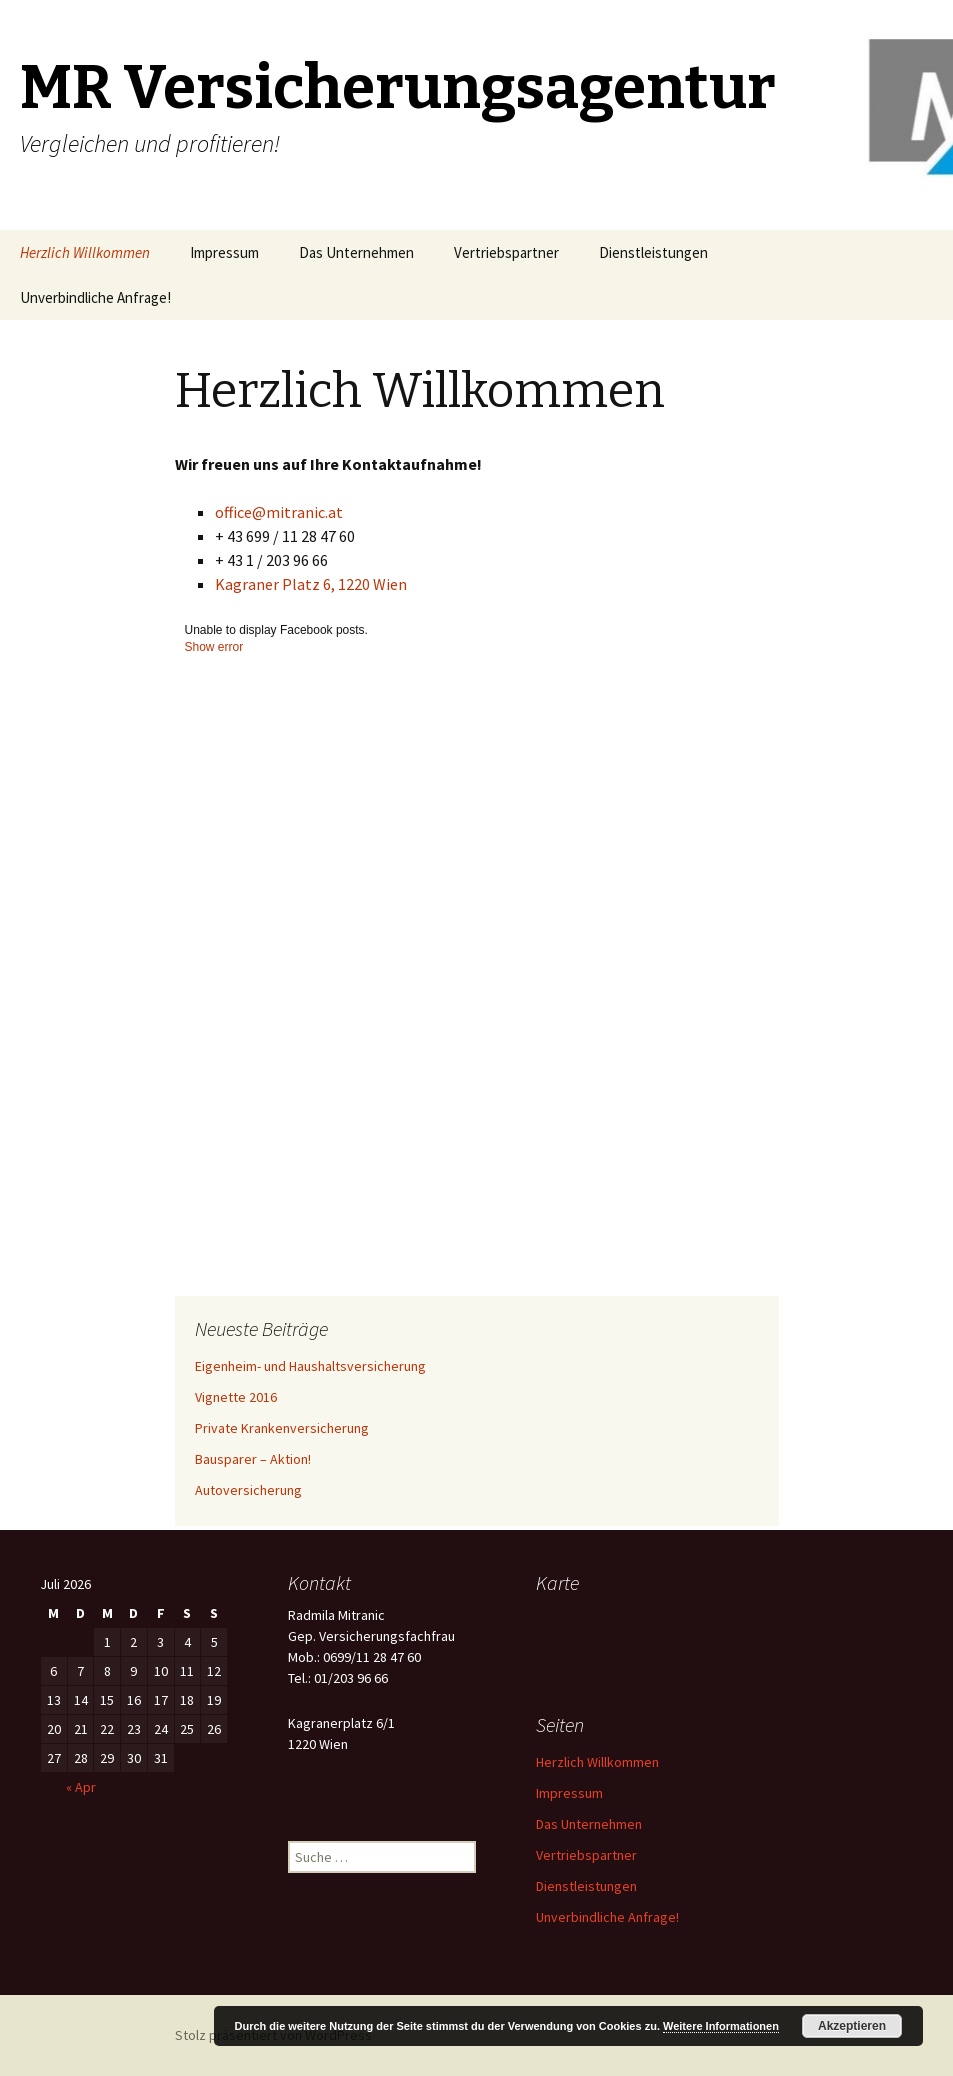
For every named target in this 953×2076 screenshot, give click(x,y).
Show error (214, 647)
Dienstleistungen (653, 252)
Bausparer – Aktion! (253, 1459)
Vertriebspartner (506, 252)
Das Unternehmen (356, 252)
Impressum (224, 252)
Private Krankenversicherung (282, 1428)
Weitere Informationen (721, 2026)
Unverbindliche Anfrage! (95, 297)
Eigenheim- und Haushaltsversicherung (310, 1366)
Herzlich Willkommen (85, 252)
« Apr (81, 1787)
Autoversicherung (248, 1490)
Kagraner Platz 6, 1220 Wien (311, 584)
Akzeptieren (852, 2026)
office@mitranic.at (279, 512)
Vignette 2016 (236, 1397)
